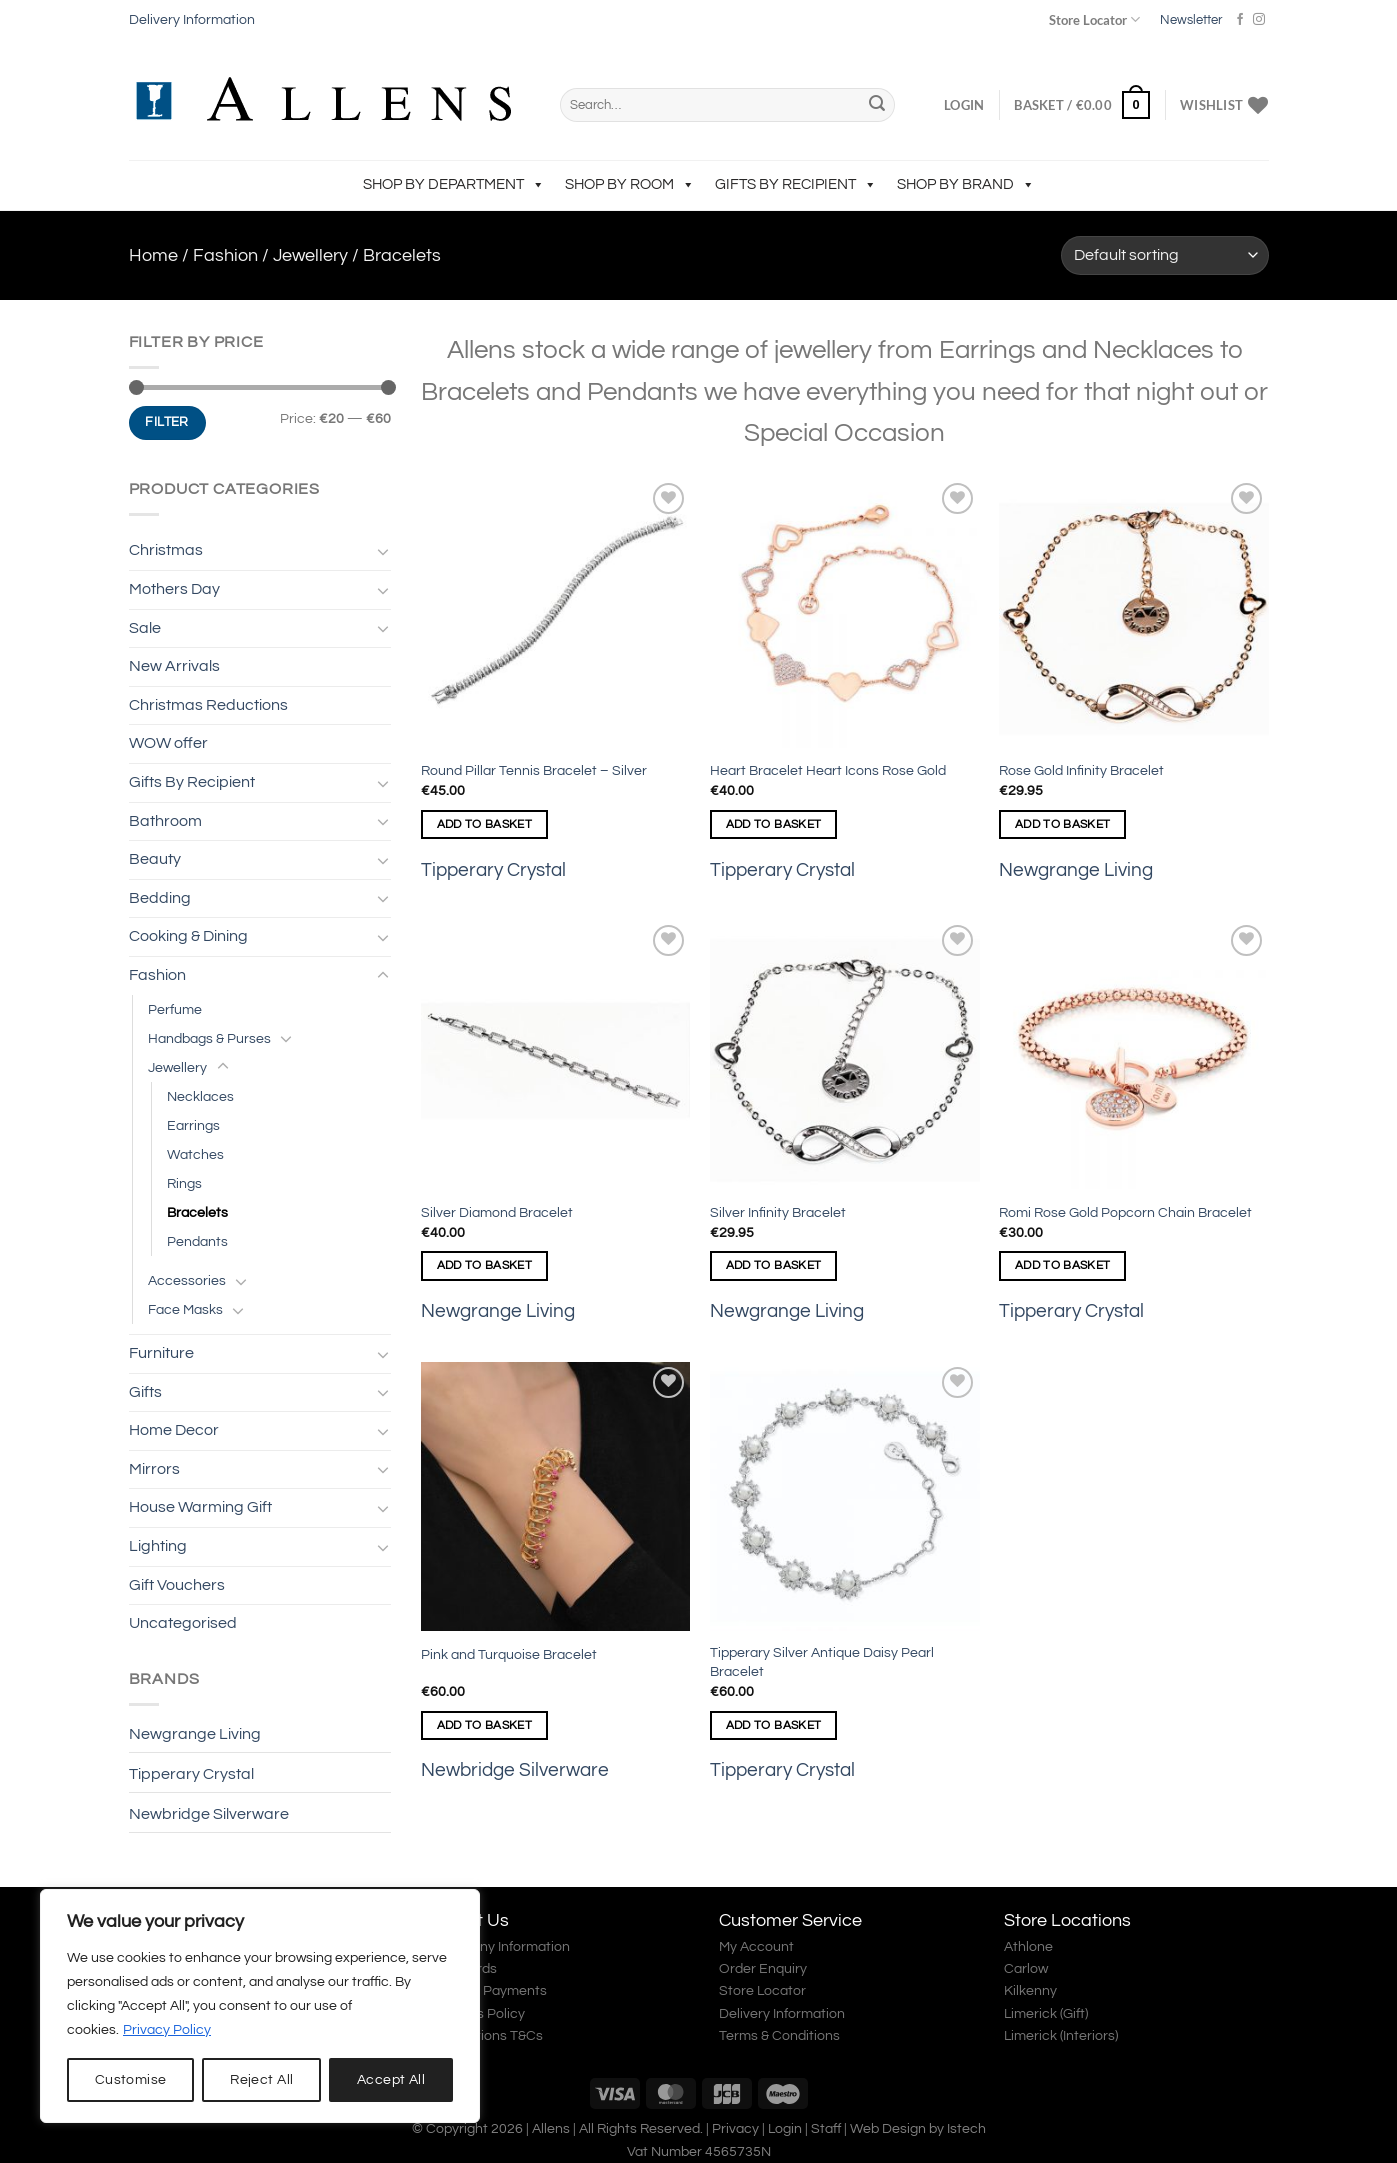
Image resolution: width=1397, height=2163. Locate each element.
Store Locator (1094, 19)
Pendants (197, 1241)
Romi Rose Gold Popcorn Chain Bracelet (1125, 1212)
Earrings (193, 1125)
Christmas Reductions (208, 705)
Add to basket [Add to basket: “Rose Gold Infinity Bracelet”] (1063, 824)
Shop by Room (630, 184)
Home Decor (174, 1430)
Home (153, 255)
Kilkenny (1030, 1991)
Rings (184, 1183)
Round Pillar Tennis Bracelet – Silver (534, 770)
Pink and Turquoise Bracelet (509, 1654)
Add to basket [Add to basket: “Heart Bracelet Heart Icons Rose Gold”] (774, 824)
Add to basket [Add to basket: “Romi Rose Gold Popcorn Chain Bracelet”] (1063, 1265)
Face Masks (185, 1309)
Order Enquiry (763, 1969)
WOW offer (168, 743)
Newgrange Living (195, 1734)
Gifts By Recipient (796, 184)
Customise (131, 2080)
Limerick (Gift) (1046, 2014)
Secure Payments (490, 1991)
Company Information (502, 1947)
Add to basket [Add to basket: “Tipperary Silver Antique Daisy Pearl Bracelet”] (774, 1725)
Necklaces (200, 1096)
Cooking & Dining (188, 936)
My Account (756, 1947)
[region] (260, 2006)
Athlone (1028, 1947)
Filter (166, 422)
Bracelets (197, 1212)
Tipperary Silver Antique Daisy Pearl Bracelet (822, 1662)
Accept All (391, 2080)
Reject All (261, 2080)
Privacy (735, 2128)
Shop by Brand (966, 184)
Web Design (888, 2128)
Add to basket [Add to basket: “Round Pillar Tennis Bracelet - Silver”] (485, 824)
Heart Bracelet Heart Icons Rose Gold (828, 770)
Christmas (166, 550)
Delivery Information (192, 20)
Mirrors (154, 1469)
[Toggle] (383, 551)
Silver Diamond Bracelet (497, 1212)
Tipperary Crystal (191, 1774)
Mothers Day (174, 589)
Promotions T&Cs (488, 2036)
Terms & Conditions (779, 2036)
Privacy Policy (167, 2030)
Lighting (158, 1546)
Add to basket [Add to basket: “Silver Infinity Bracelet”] (774, 1265)
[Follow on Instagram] (1259, 20)
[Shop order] (1164, 255)
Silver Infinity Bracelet (778, 1212)
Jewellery (310, 255)
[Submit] (877, 105)
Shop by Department (454, 184)
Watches (195, 1154)
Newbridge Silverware (209, 1814)
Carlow (1026, 1969)
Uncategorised (183, 1623)
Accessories (187, 1280)
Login (785, 2128)
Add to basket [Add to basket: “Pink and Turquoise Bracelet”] (485, 1725)
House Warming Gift (200, 1507)
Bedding (160, 898)
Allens (551, 2128)
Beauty (155, 859)
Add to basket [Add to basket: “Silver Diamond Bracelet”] (485, 1265)
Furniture (161, 1353)
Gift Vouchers (177, 1585)
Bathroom (165, 821)
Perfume (175, 1009)
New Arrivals (174, 666)
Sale (145, 628)
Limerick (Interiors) (1061, 2036)
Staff (826, 2128)
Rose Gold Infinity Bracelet (1081, 770)
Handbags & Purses (209, 1038)
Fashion (225, 255)
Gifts (145, 1392)
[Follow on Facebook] (1240, 20)
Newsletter (1191, 20)
